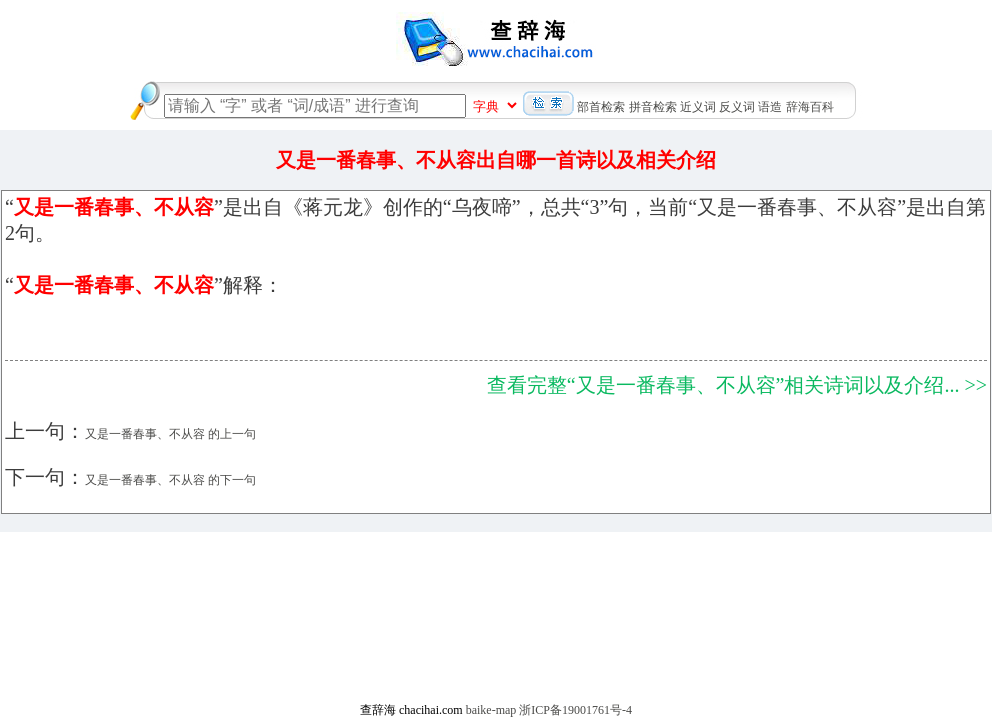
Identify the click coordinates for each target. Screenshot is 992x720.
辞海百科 (810, 107)
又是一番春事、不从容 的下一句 (170, 480)
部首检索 (601, 107)
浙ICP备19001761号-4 (575, 710)
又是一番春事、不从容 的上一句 (170, 434)
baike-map (491, 710)
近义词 (698, 107)
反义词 (737, 107)
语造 (770, 107)
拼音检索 (653, 107)
